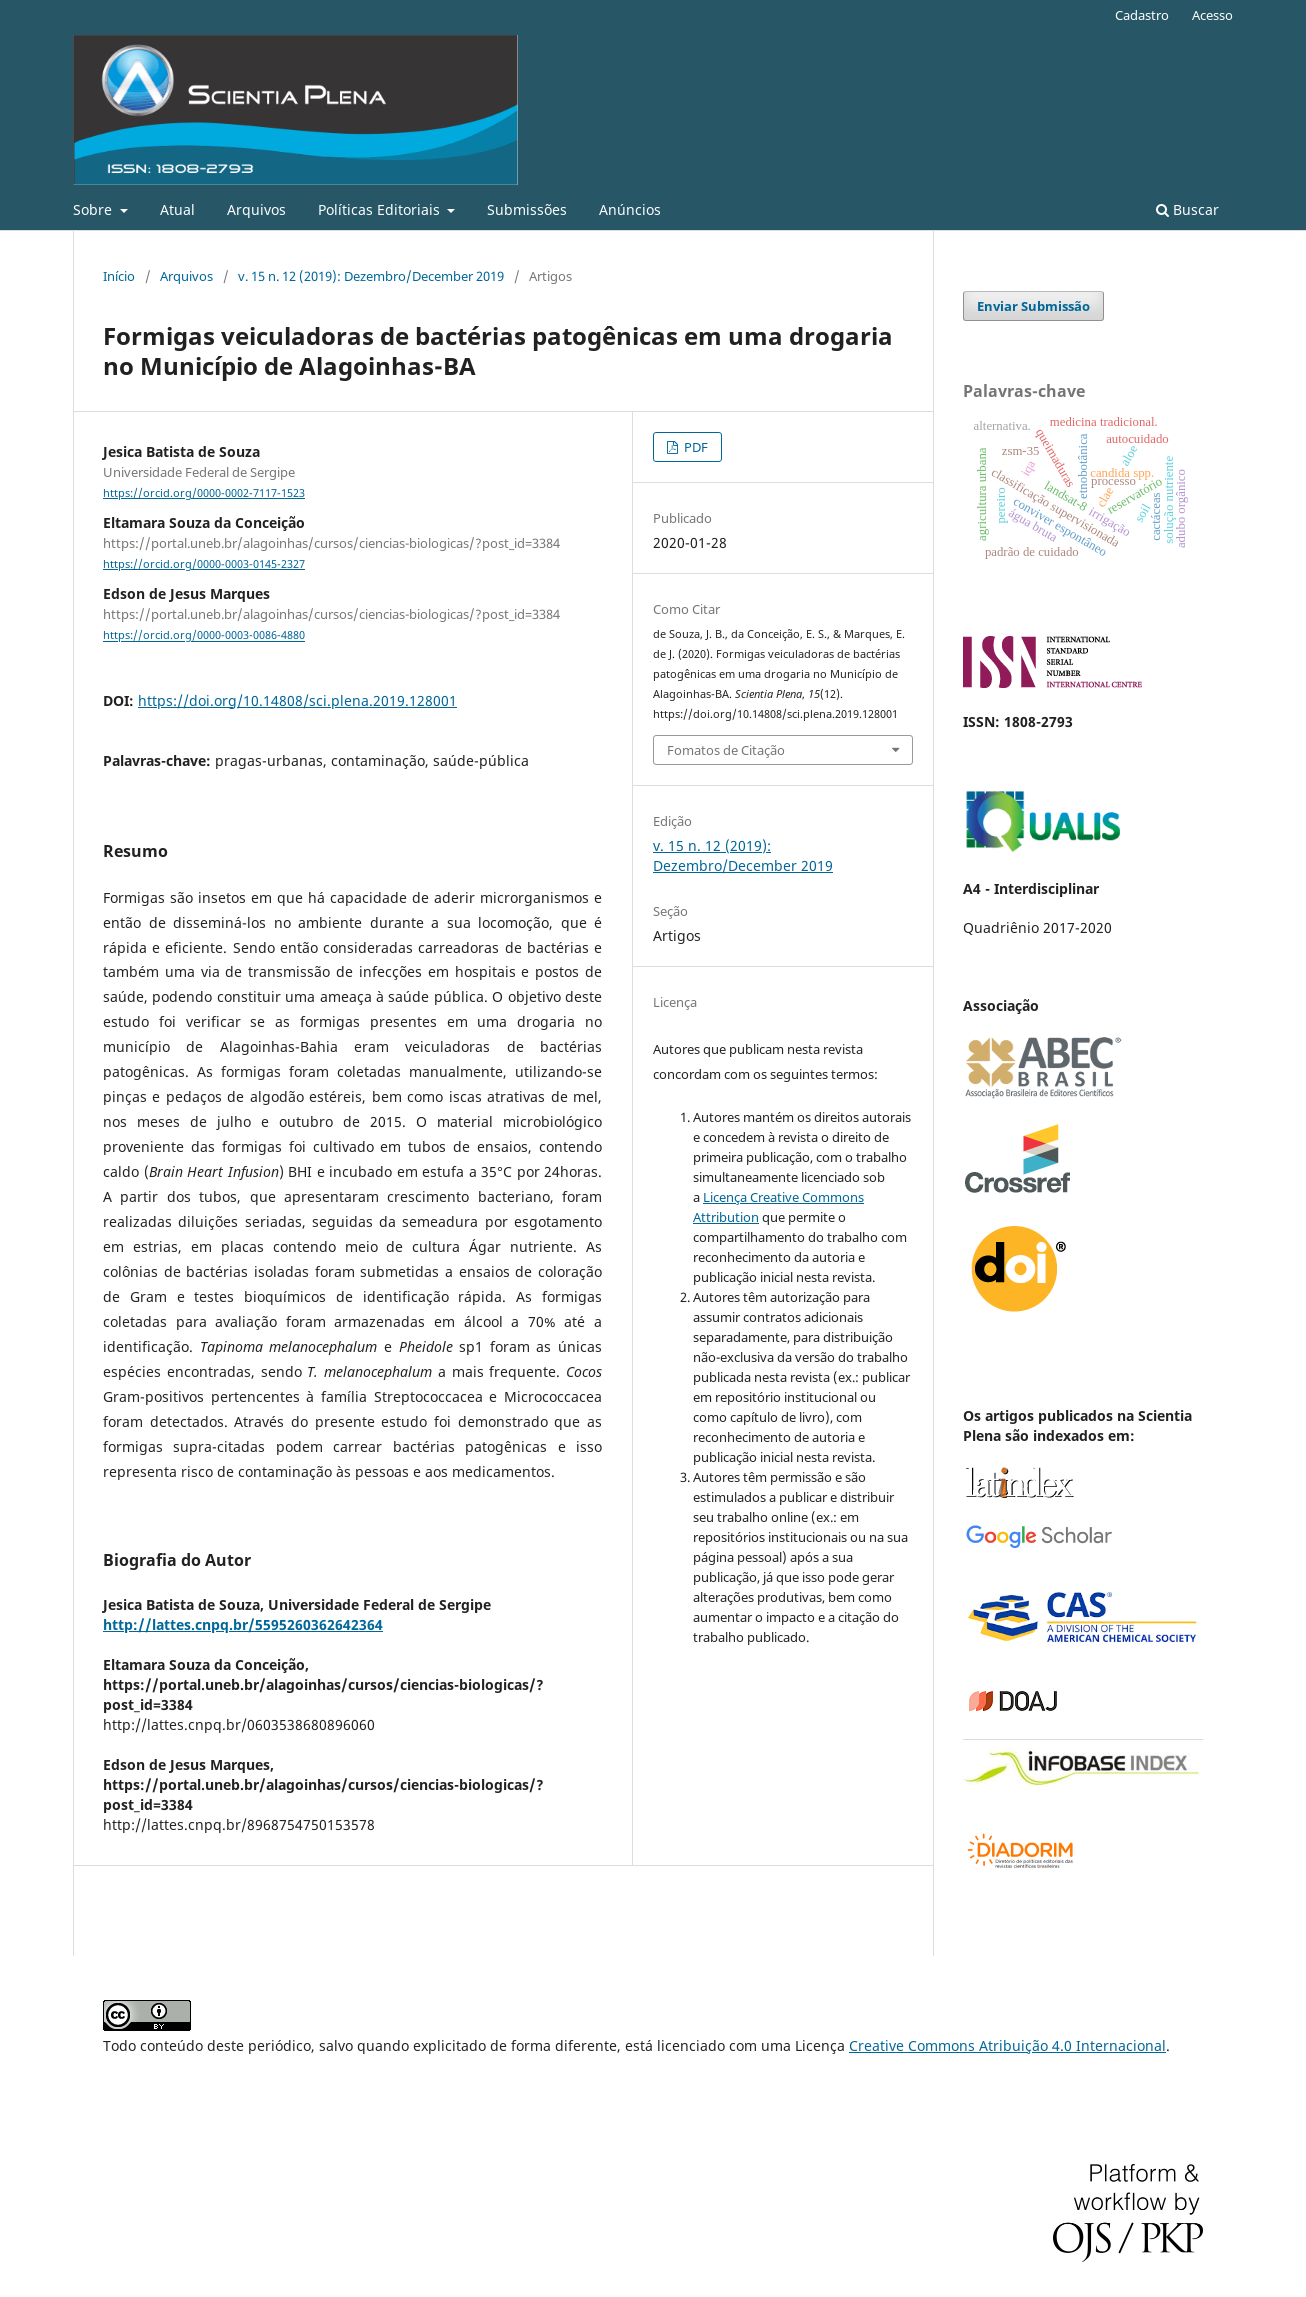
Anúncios (630, 209)
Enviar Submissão (1033, 306)
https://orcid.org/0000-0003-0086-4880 (204, 636)
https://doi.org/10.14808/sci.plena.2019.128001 (297, 700)
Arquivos (256, 209)
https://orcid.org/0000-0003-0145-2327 (204, 564)
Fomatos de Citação (726, 750)
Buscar (1187, 209)
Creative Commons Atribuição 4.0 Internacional (1007, 2045)
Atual (177, 209)
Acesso (1212, 15)
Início (119, 276)
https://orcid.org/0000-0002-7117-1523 (204, 493)
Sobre (94, 209)
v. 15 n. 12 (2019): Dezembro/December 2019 (371, 276)
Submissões (527, 209)
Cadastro (1142, 15)
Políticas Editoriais (381, 209)
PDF (694, 447)
